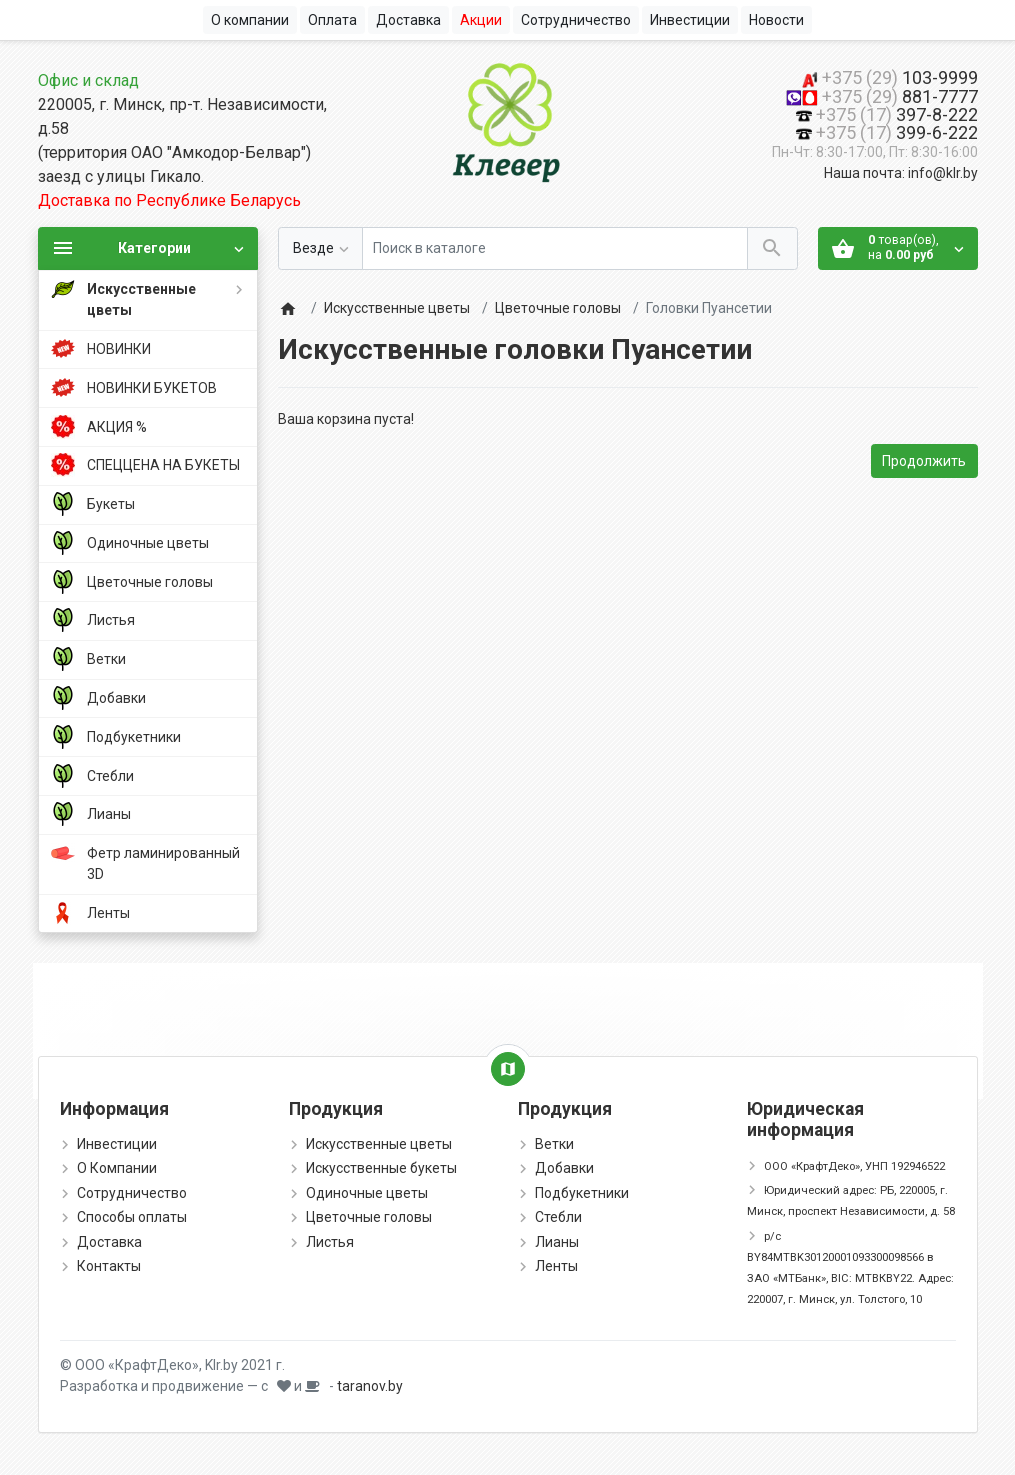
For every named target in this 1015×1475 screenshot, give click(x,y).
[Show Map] (508, 1069)
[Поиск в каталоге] (555, 248)
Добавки (564, 1168)
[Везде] (320, 248)
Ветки (554, 1144)
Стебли (558, 1217)
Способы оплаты (132, 1217)
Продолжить (924, 461)
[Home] (288, 308)
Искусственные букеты (381, 1168)
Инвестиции (117, 1144)
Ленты (556, 1266)
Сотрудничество (132, 1193)
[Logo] (508, 119)
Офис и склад (88, 80)
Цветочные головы (558, 308)
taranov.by (370, 1386)
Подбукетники (582, 1193)
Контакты (109, 1266)
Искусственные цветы (397, 308)
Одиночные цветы (367, 1193)
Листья (330, 1242)
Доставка (109, 1242)
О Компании (117, 1168)
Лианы (557, 1242)
